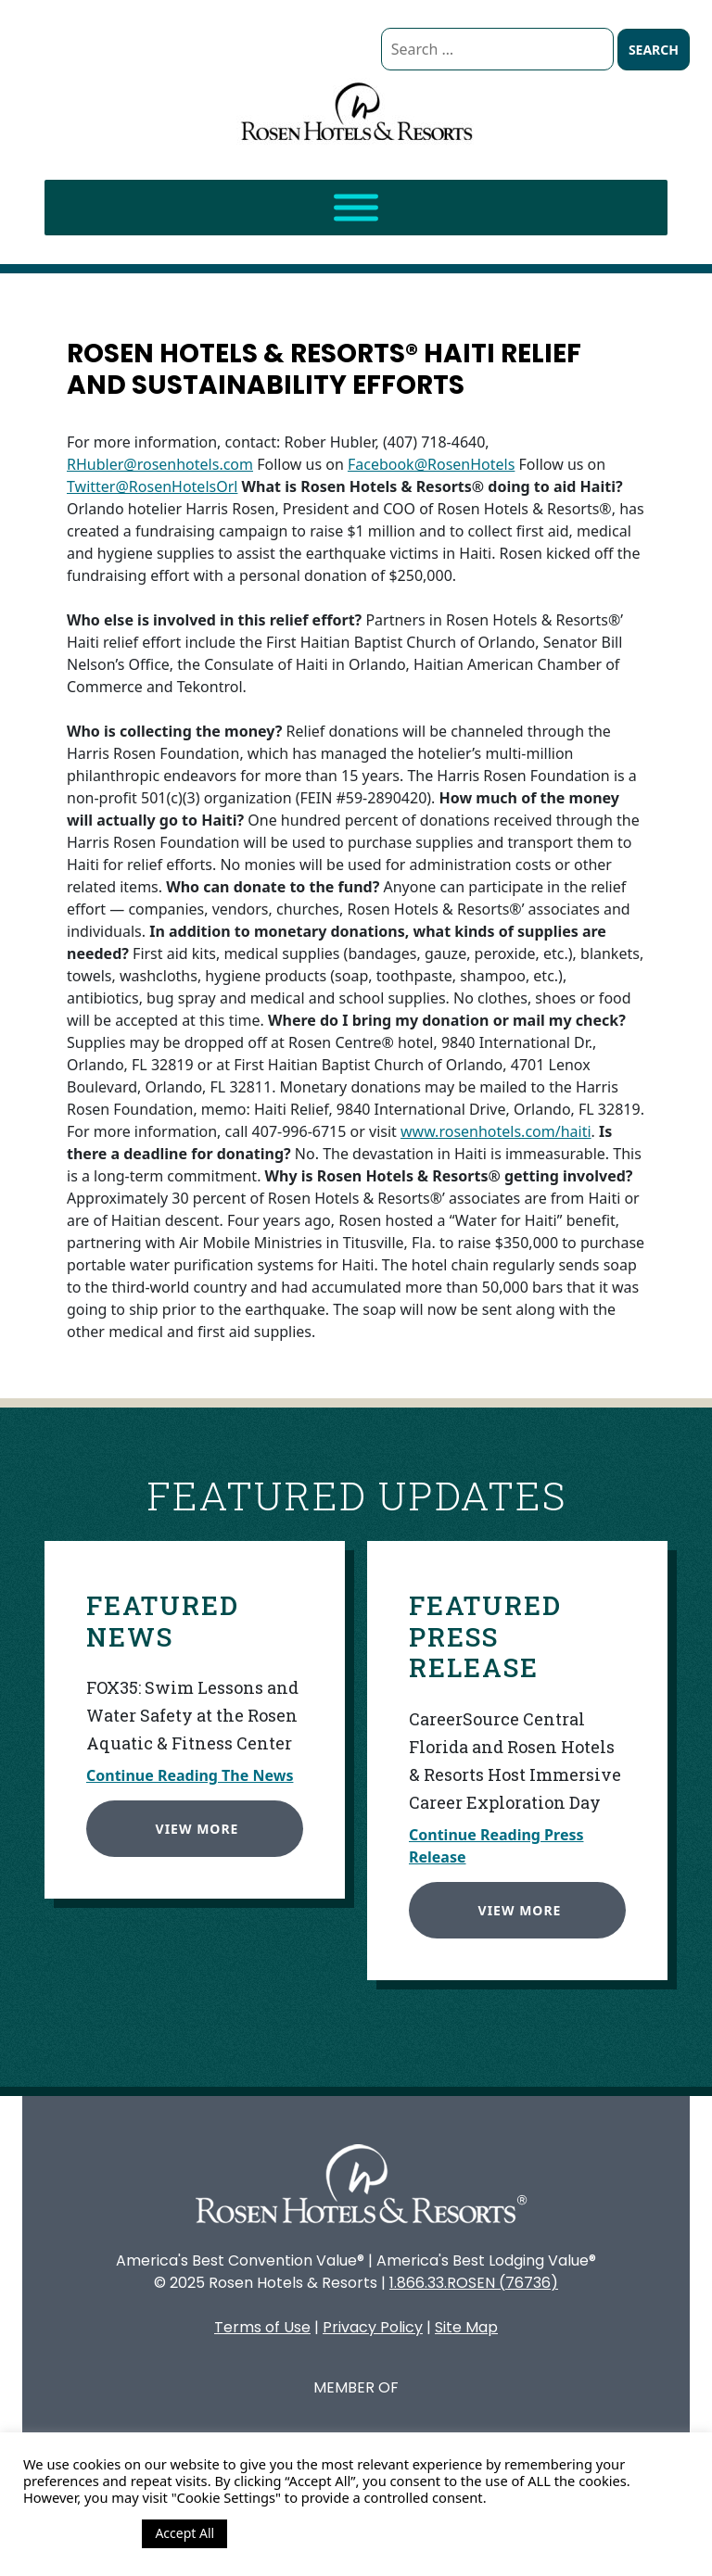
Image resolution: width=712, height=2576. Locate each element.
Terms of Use (262, 2327)
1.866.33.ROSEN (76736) (473, 2282)
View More (188, 1819)
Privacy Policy (373, 2327)
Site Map (466, 2327)
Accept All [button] (184, 2533)
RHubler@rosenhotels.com (160, 464)
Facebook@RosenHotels (431, 464)
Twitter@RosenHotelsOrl (152, 486)
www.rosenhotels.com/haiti (495, 1131)
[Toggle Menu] (356, 208)
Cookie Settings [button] (77, 2533)
